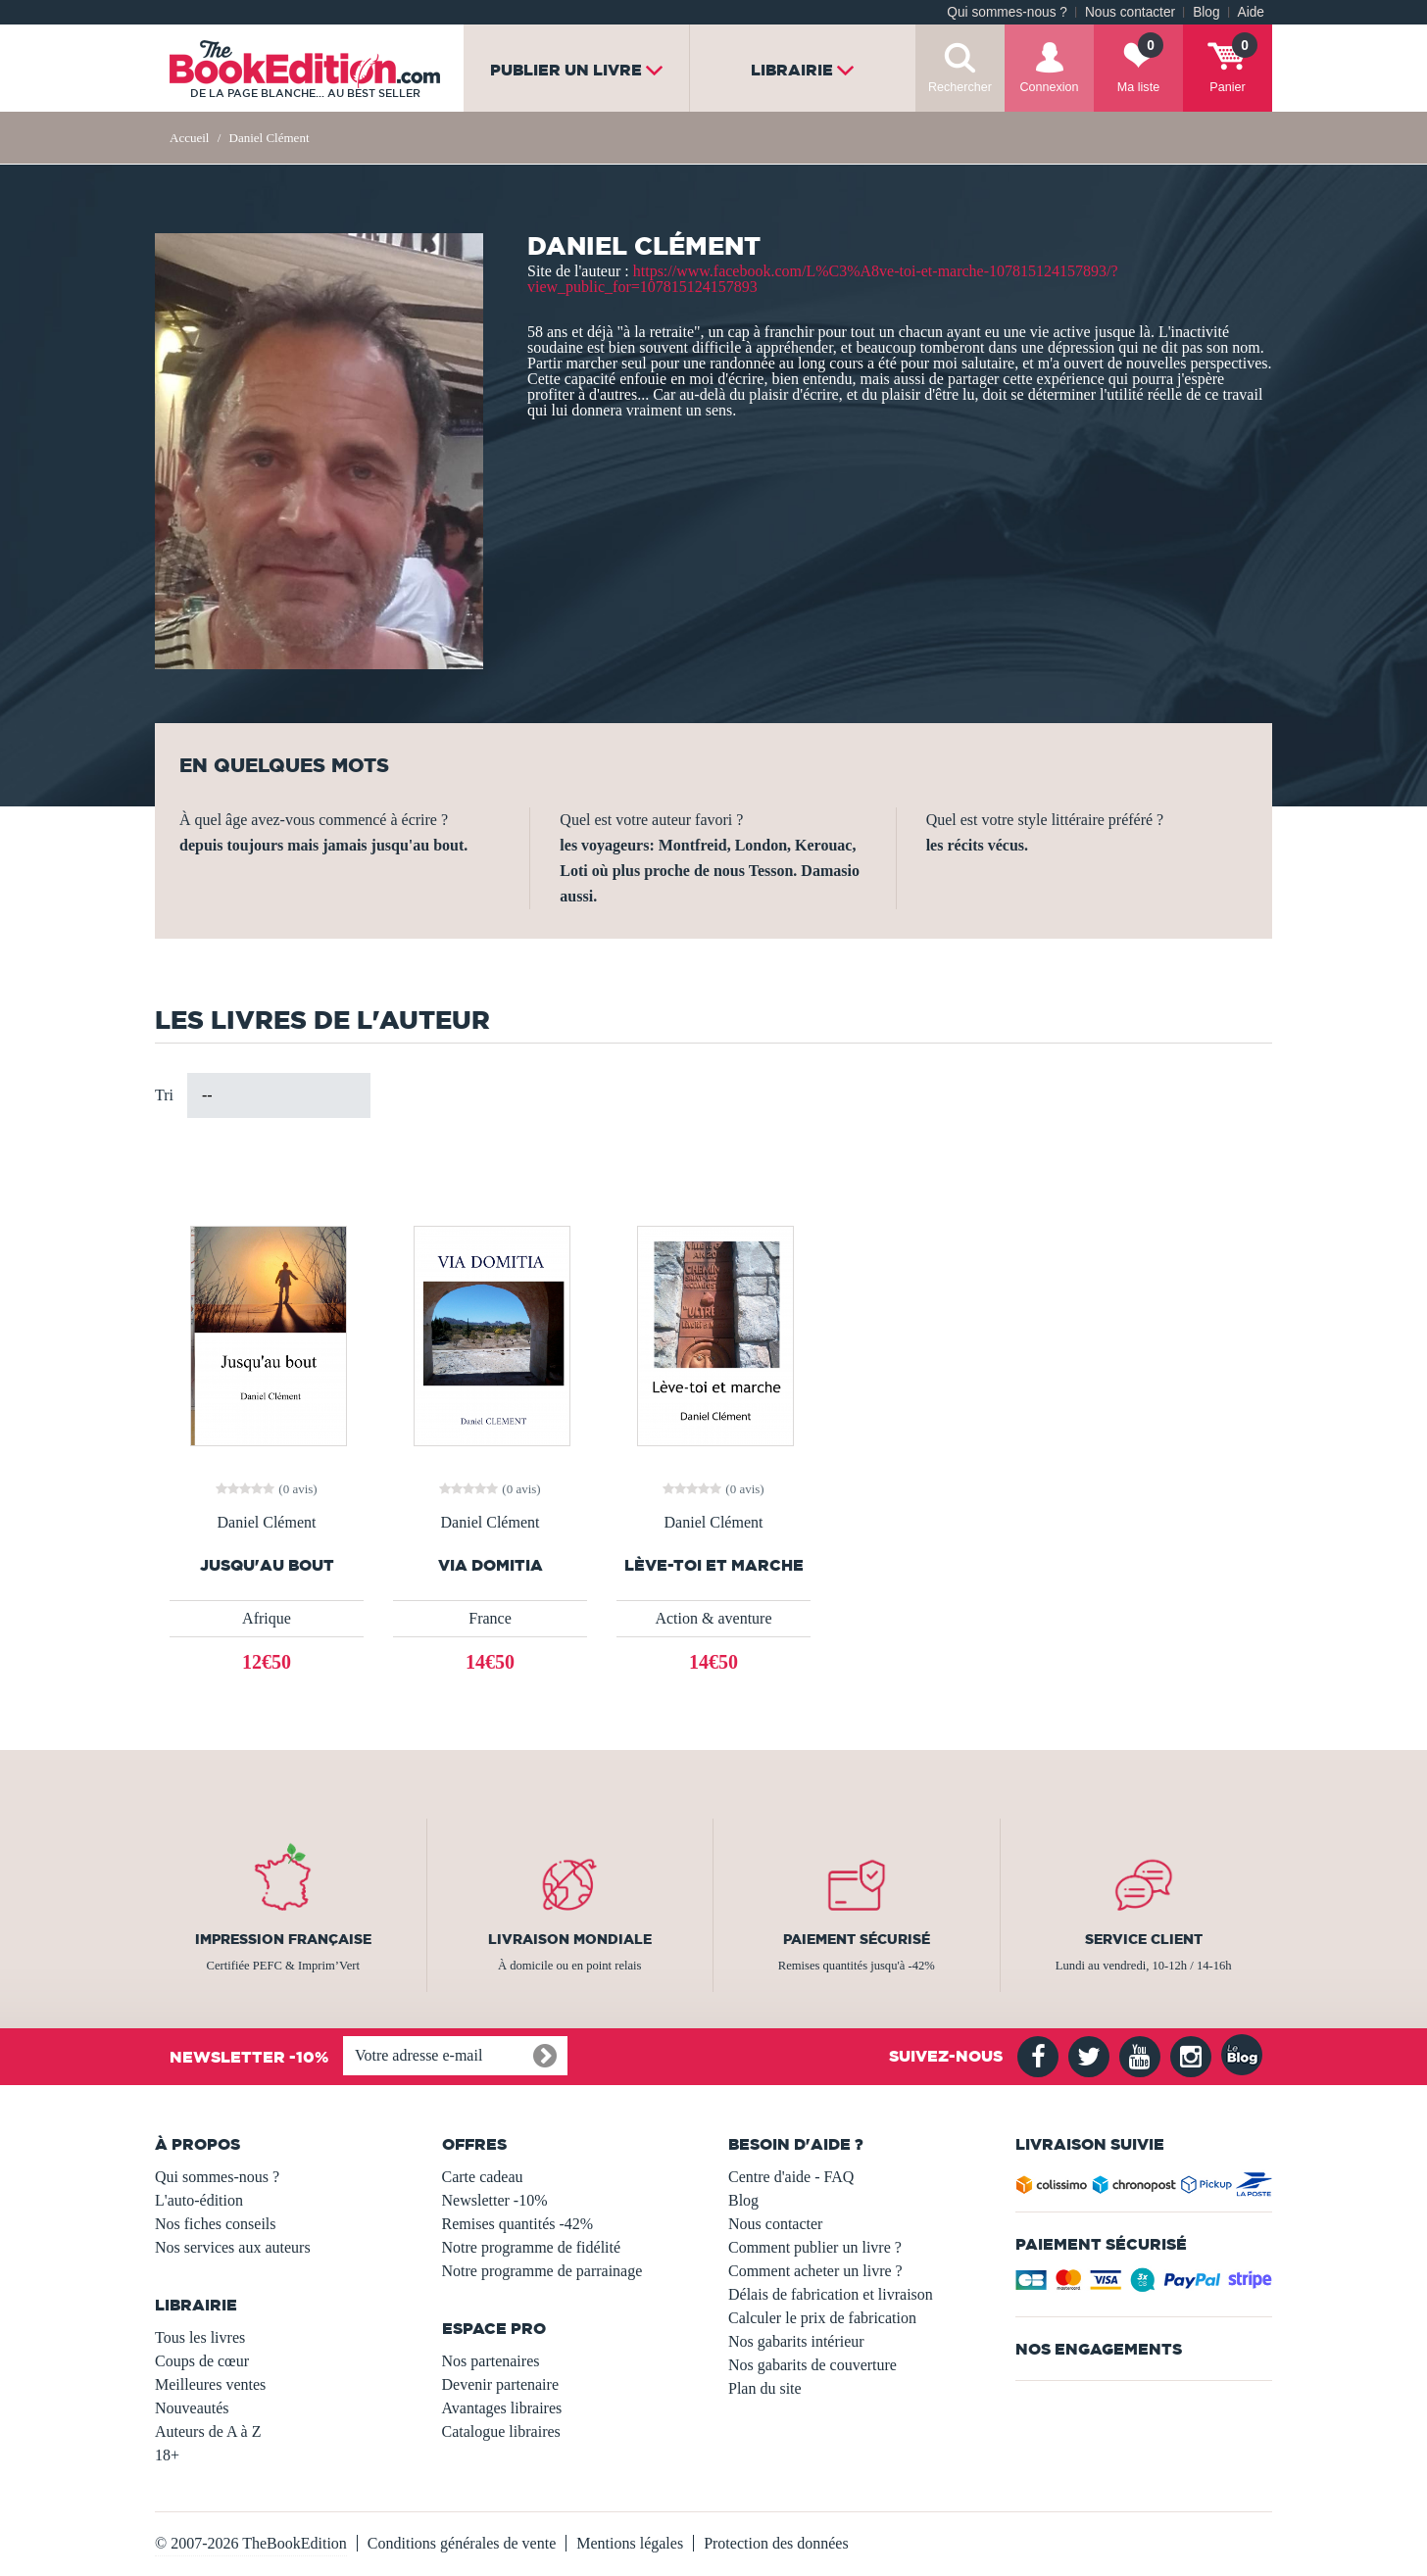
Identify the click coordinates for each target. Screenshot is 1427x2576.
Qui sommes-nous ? (1007, 12)
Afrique (266, 1618)
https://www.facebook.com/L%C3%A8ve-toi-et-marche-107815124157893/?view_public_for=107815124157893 (822, 279)
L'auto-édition (199, 2200)
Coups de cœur (202, 2361)
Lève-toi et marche (714, 1565)
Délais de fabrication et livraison (830, 2294)
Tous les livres (200, 2337)
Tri (164, 1095)
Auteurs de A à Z (208, 2431)
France (490, 1618)
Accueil (189, 137)
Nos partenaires (491, 2361)
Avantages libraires (502, 2408)
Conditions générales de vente (462, 2543)
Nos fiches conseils (215, 2223)
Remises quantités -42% (518, 2223)
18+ (167, 2455)
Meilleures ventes (210, 2384)
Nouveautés (192, 2408)
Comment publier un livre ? (815, 2247)
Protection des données (776, 2543)
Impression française (283, 1939)
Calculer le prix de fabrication (822, 2317)
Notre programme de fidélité (531, 2247)
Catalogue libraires (501, 2431)
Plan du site (765, 2388)
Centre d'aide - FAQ (791, 2176)
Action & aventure (713, 1618)
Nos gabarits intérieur (796, 2341)
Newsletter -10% (495, 2200)
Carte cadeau (482, 2176)
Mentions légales (629, 2543)
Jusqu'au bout (267, 1565)
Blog (1206, 12)
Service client (1144, 1939)
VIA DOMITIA (490, 1565)
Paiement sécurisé (856, 1939)
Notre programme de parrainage (542, 2270)
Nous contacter (1130, 12)
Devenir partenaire (500, 2384)
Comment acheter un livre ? (815, 2270)
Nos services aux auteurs (233, 2247)
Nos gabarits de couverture (812, 2365)
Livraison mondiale (570, 1939)
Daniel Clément (267, 1523)
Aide (1251, 12)
